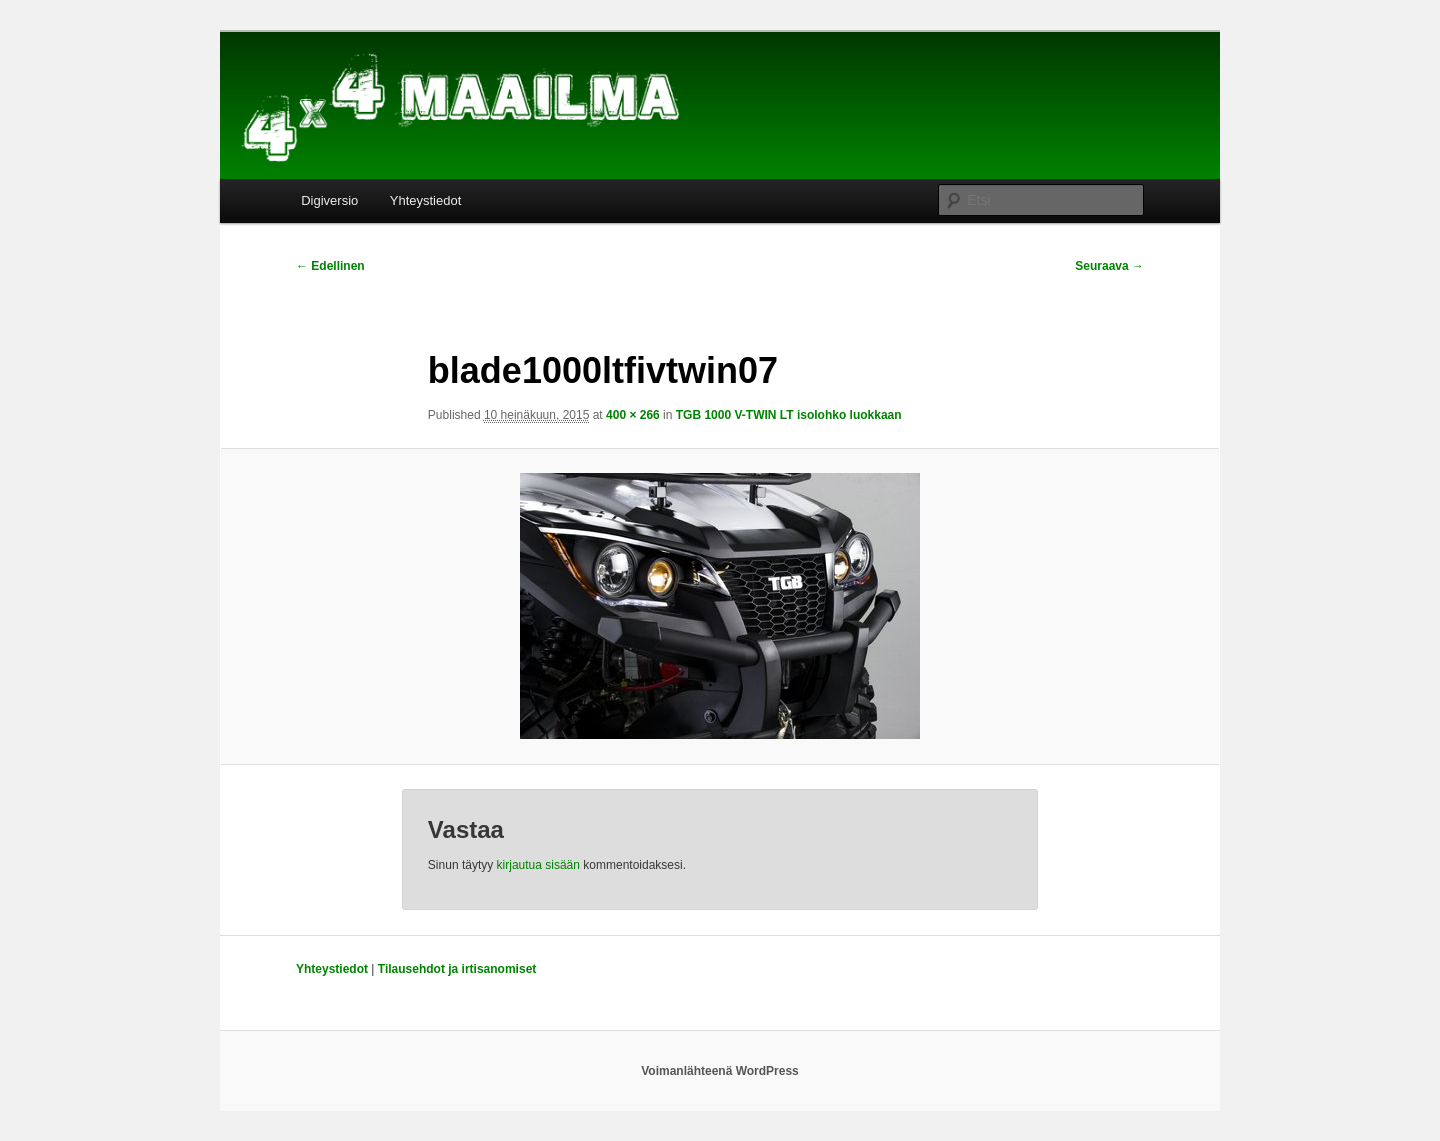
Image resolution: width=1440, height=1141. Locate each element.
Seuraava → (1109, 266)
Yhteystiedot (426, 200)
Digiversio (329, 200)
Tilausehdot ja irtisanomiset (457, 969)
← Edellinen (330, 266)
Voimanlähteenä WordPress (720, 1071)
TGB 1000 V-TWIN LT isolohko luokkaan (789, 415)
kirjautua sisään (538, 865)
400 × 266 (633, 415)
